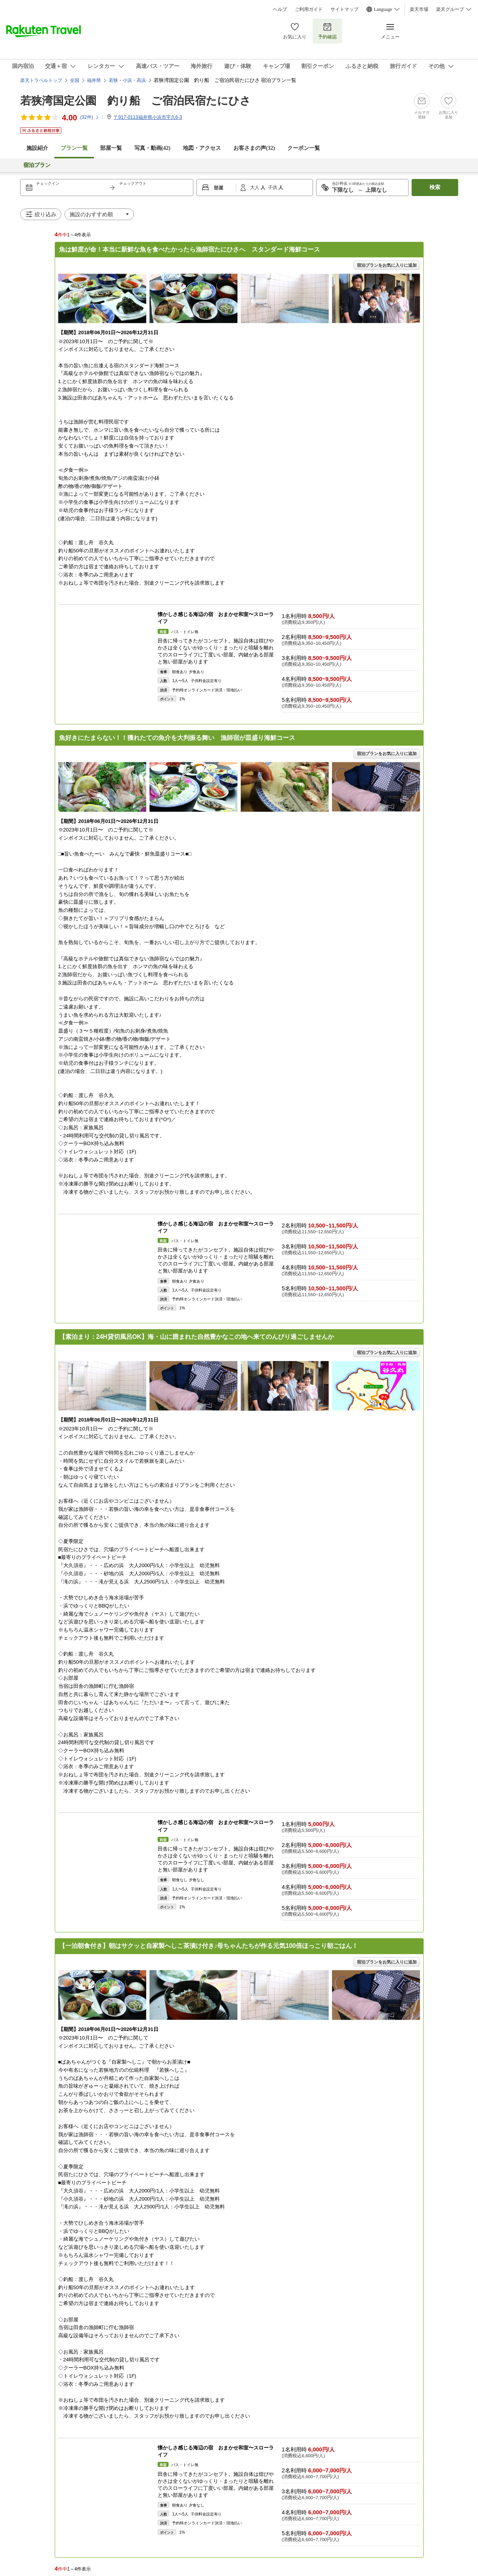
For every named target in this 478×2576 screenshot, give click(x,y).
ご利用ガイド (309, 9)
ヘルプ (280, 9)
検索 (434, 187)
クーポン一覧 (303, 148)
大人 (255, 187)
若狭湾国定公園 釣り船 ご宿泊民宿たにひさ (135, 101)
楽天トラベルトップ (41, 80)
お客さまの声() (254, 148)
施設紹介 (37, 148)
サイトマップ (344, 9)
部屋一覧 (111, 148)
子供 (273, 187)
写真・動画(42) (152, 148)
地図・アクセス (202, 148)
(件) (89, 117)
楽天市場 (419, 9)
